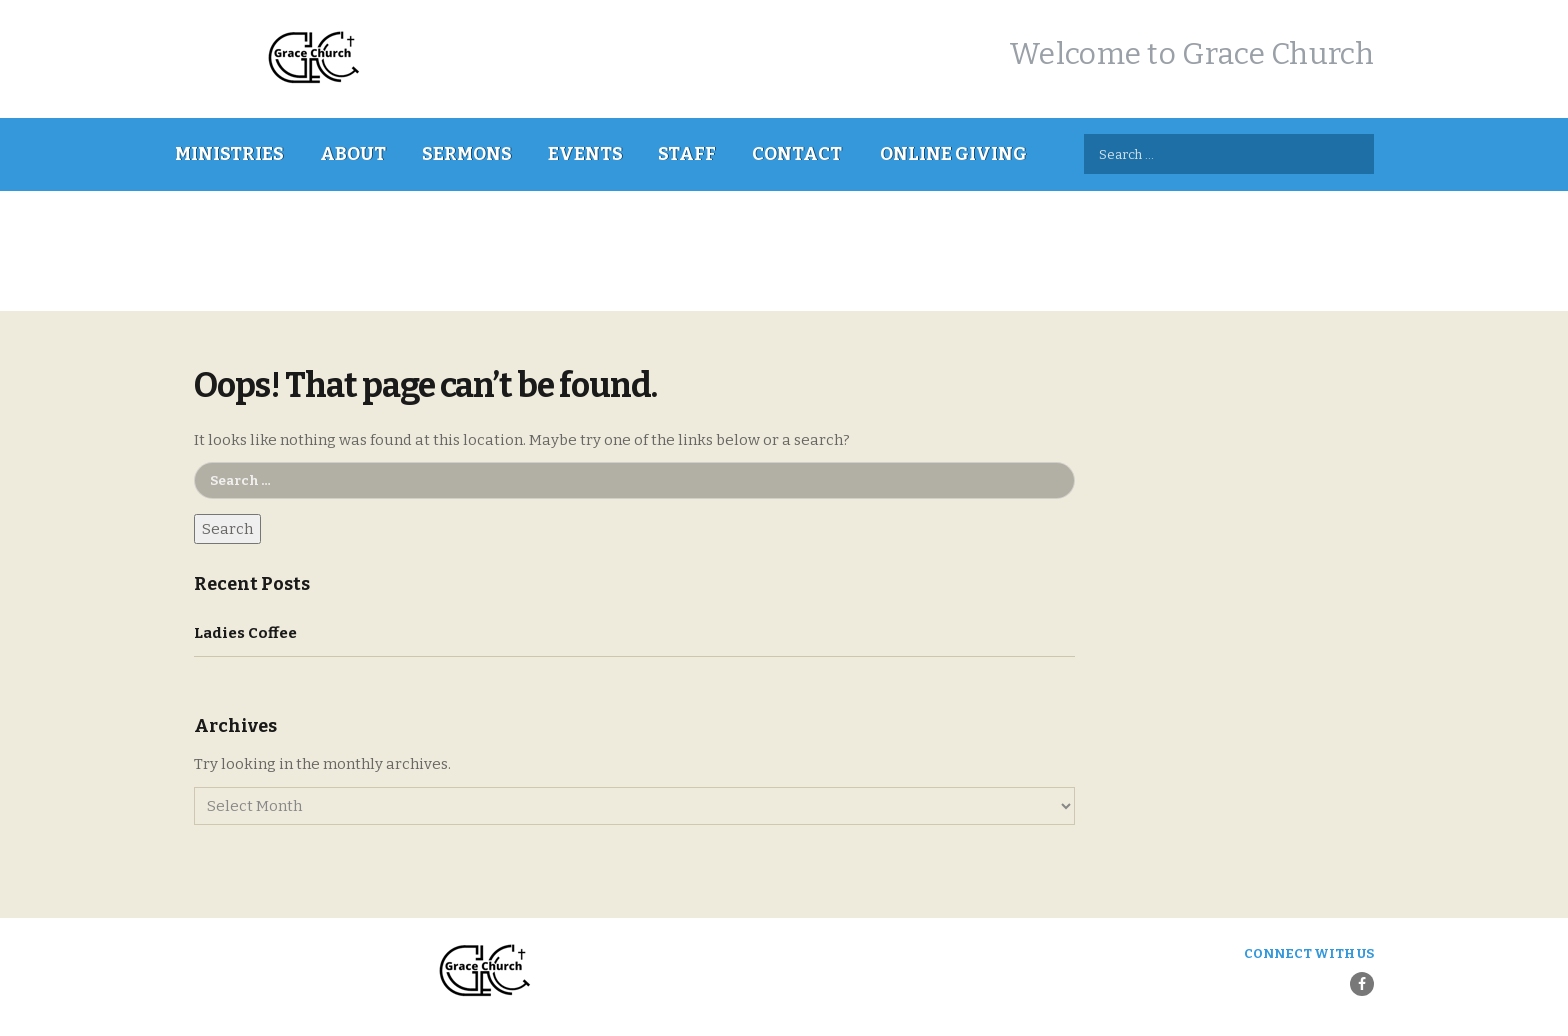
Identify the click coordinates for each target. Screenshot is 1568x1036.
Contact (797, 154)
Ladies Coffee (245, 633)
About (353, 154)
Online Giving (953, 154)
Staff (687, 154)
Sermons (467, 154)
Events (585, 154)
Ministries (229, 154)
